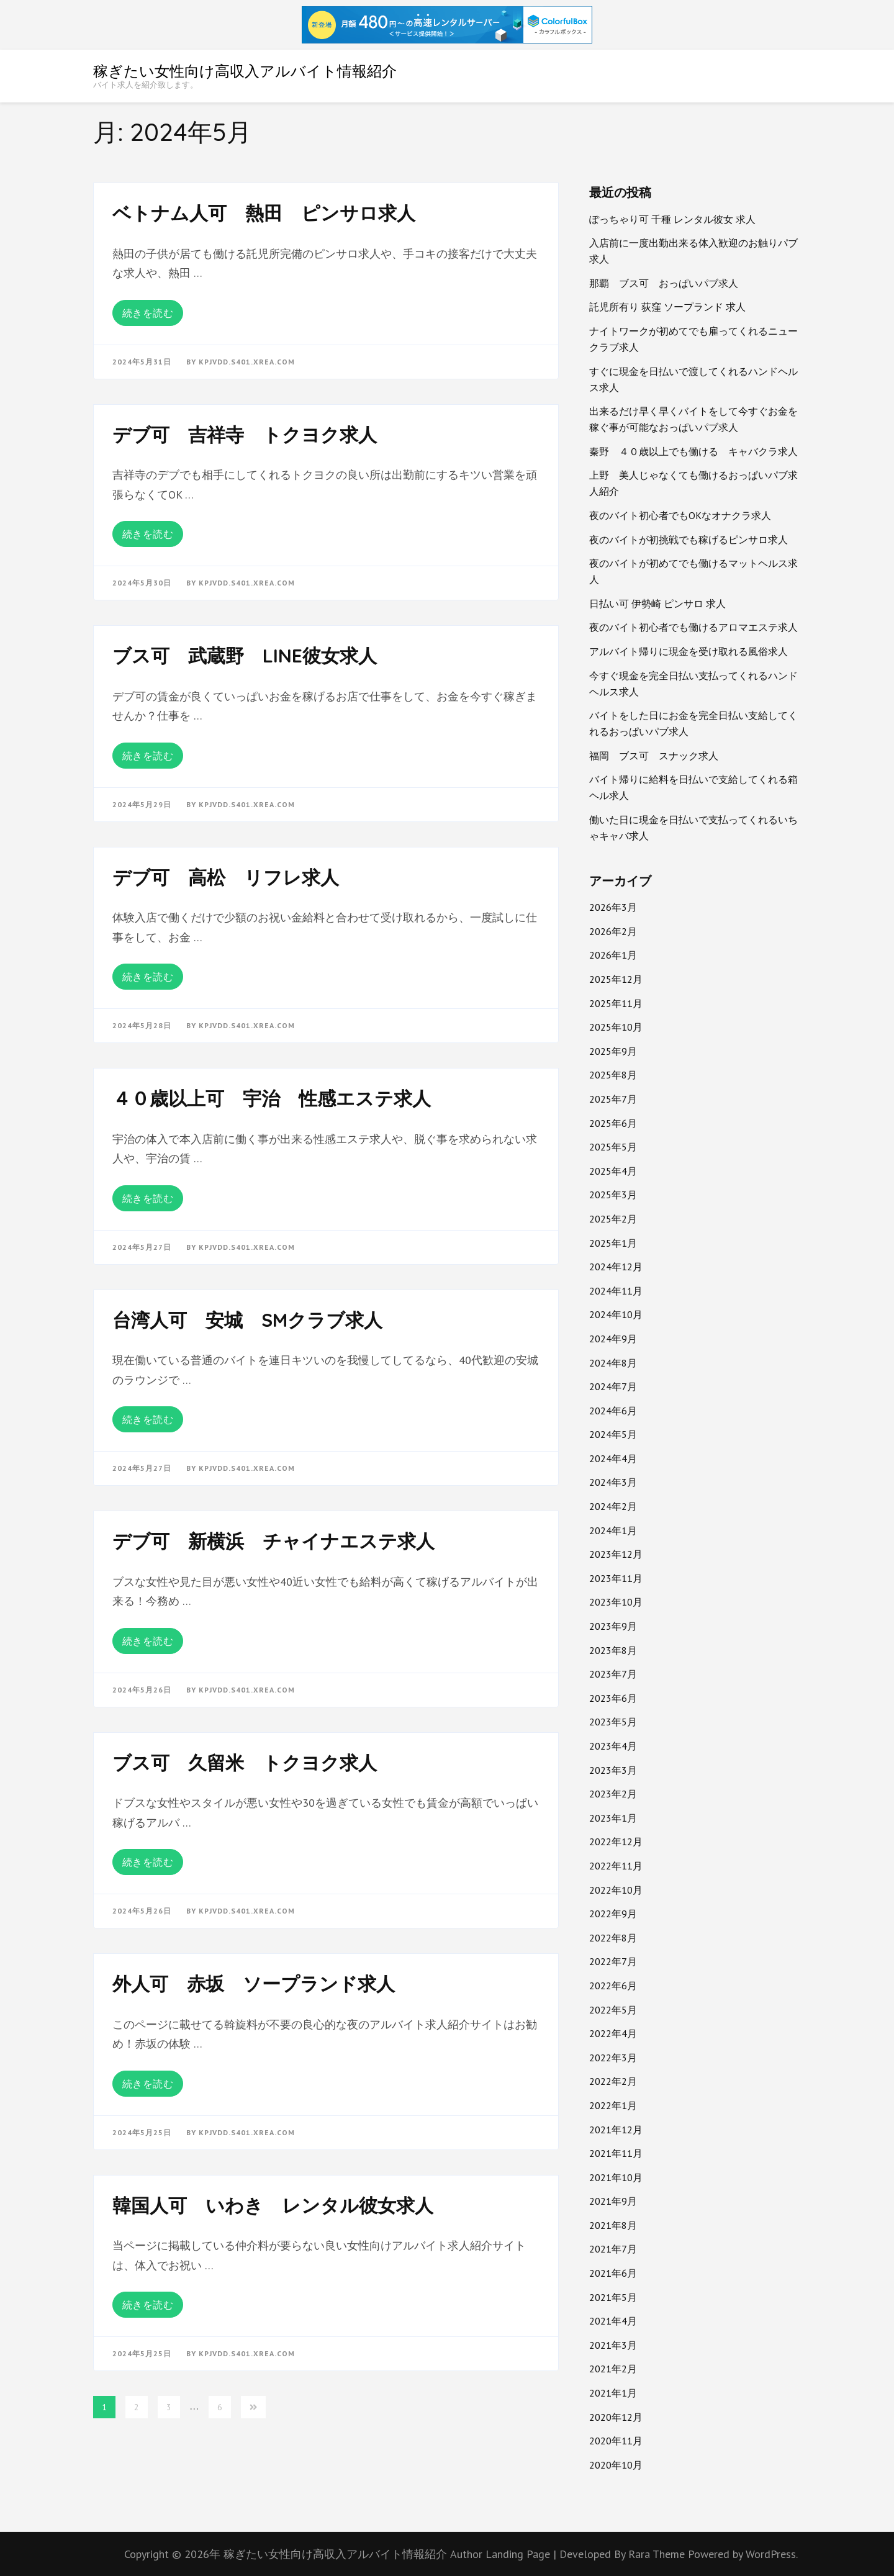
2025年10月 (616, 1027)
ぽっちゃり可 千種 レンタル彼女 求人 (672, 219)
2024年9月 (613, 1338)
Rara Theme (658, 2554)
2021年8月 (613, 2225)
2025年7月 (613, 1099)
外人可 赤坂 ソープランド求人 (253, 1983)
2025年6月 (613, 1123)
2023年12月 (616, 1554)
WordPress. (772, 2554)
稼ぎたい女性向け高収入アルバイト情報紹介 (245, 70)
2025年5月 (613, 1147)
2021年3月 (613, 2345)
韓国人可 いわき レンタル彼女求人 (272, 2205)
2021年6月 (613, 2273)
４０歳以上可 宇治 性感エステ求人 (271, 1098)
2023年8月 (613, 1650)
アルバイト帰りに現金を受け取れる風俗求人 (688, 651)
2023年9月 (613, 1626)
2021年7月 (613, 2249)
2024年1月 (613, 1530)
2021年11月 (616, 2153)
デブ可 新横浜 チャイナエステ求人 (273, 1541)
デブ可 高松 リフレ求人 (225, 877)
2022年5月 (613, 2010)
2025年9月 (613, 1051)
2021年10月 (616, 2177)
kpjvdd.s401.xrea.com (247, 361)
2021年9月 (613, 2201)
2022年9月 (613, 1913)
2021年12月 (616, 2129)
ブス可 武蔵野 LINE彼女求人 (244, 655)
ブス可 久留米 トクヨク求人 (244, 1762)
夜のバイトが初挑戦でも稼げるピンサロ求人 (688, 539)
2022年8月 (613, 1938)
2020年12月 (616, 2417)
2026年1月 (613, 955)
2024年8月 (613, 1363)
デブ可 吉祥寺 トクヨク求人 (244, 434)
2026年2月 (613, 931)
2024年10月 (616, 1314)
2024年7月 (613, 1386)
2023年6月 (613, 1698)
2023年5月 (613, 1721)
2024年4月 (613, 1458)
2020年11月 (616, 2440)
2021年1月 (613, 2393)
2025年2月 (613, 1219)
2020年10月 (616, 2465)
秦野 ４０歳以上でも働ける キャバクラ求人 (693, 451)
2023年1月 (613, 1818)
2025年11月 (616, 1003)
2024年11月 (616, 1291)
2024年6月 (613, 1410)
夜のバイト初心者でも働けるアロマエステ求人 (693, 627)
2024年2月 (613, 1506)
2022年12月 (616, 1841)
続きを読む (148, 313)
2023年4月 (613, 1746)
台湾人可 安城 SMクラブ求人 (247, 1320)
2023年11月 (616, 1578)
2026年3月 (613, 907)
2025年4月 (613, 1171)
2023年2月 (613, 1793)
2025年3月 (613, 1194)
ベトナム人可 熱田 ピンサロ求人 (263, 213)
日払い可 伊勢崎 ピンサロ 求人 (657, 603)
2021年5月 (613, 2297)
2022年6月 (613, 1985)
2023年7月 (613, 1674)
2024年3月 (613, 1482)
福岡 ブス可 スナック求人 (653, 755)
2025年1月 (613, 1243)
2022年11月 (616, 1866)
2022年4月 (613, 2033)
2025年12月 (616, 979)
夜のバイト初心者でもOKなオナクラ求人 (680, 515)
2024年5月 (613, 1434)
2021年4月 (613, 2321)
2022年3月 (613, 2057)
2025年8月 (613, 1075)
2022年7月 (613, 1961)
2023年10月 (616, 1602)
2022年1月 (613, 2105)
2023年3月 (613, 1770)
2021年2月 (613, 2368)
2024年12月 (616, 1266)
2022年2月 (613, 2081)
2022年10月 (616, 1890)
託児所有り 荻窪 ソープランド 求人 (667, 307)
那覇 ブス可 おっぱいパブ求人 (663, 283)
